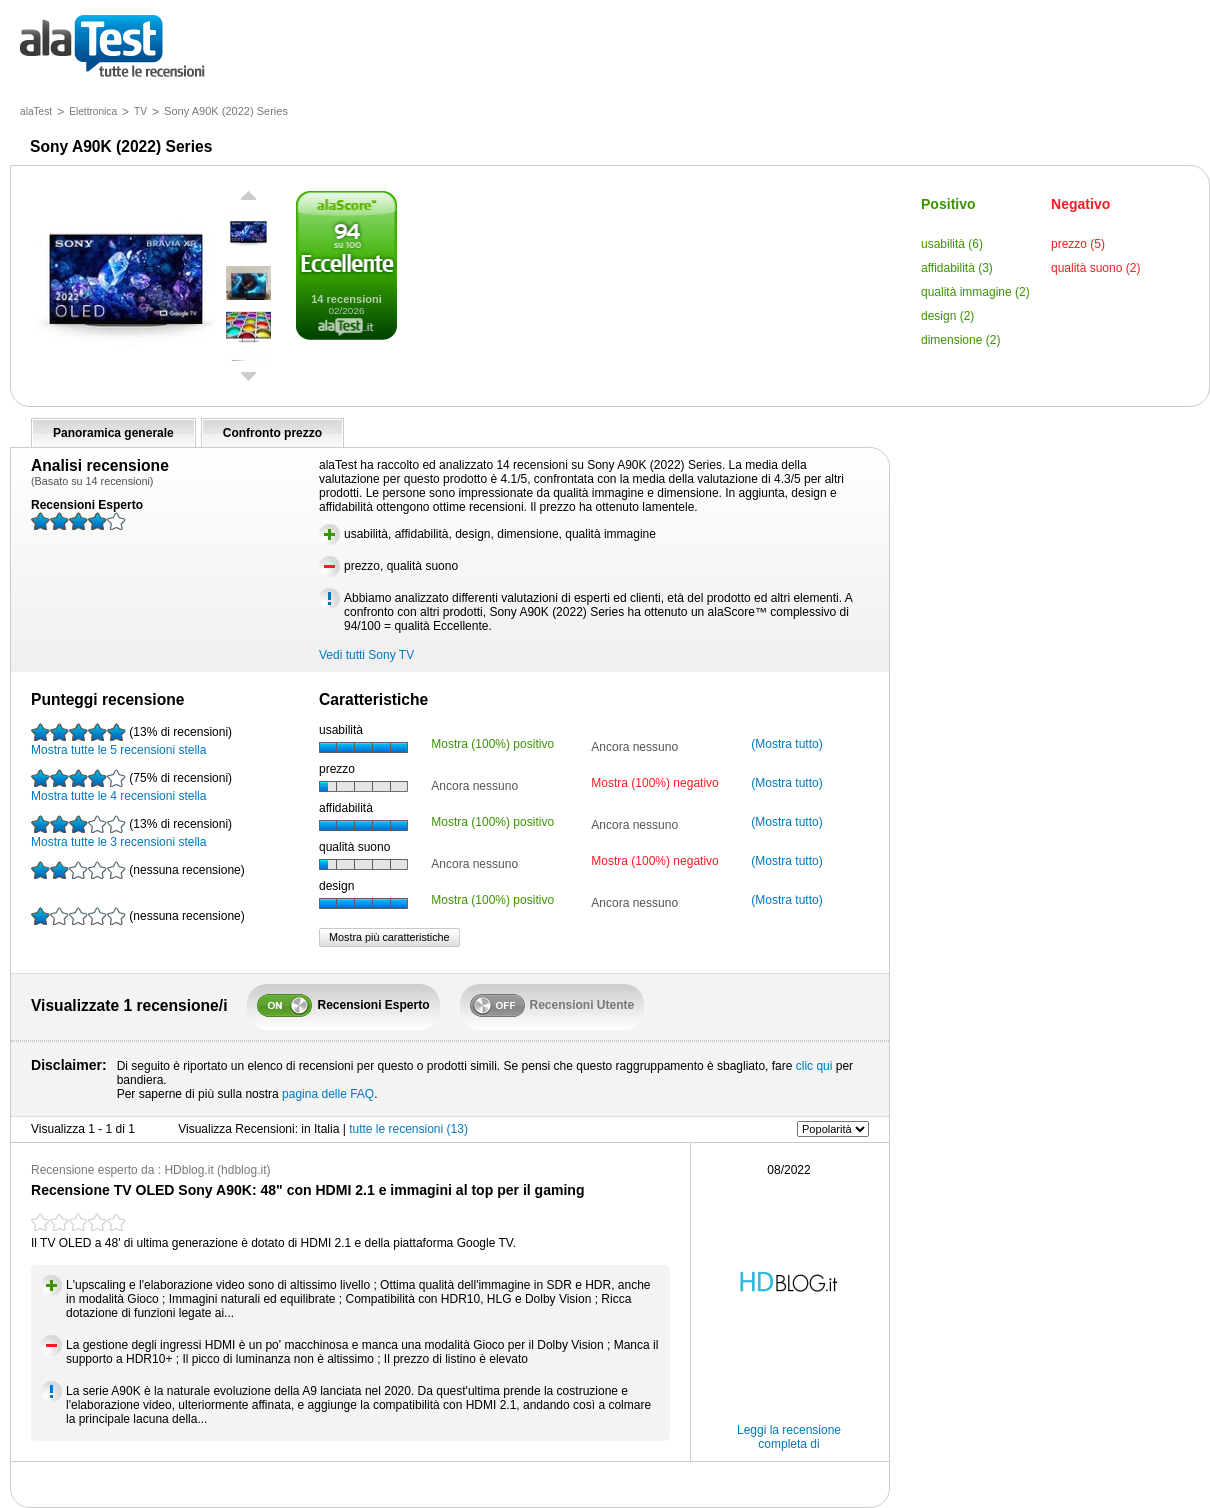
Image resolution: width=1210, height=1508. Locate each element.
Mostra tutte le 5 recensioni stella (131, 740)
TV (140, 111)
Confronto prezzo (272, 433)
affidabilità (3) (957, 268)
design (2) (947, 316)
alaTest (36, 111)
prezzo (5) (1078, 244)
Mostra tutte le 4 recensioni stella (131, 786)
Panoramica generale (113, 433)
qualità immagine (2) (975, 292)
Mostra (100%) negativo (654, 783)
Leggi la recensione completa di (789, 1437)
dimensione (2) (960, 340)
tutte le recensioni (112, 47)
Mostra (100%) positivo (492, 744)
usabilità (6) (952, 244)
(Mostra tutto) (786, 744)
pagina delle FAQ (328, 1094)
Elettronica (93, 111)
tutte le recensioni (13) (408, 1129)
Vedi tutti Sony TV (366, 655)
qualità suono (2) (1095, 268)
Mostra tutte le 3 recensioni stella (131, 832)
